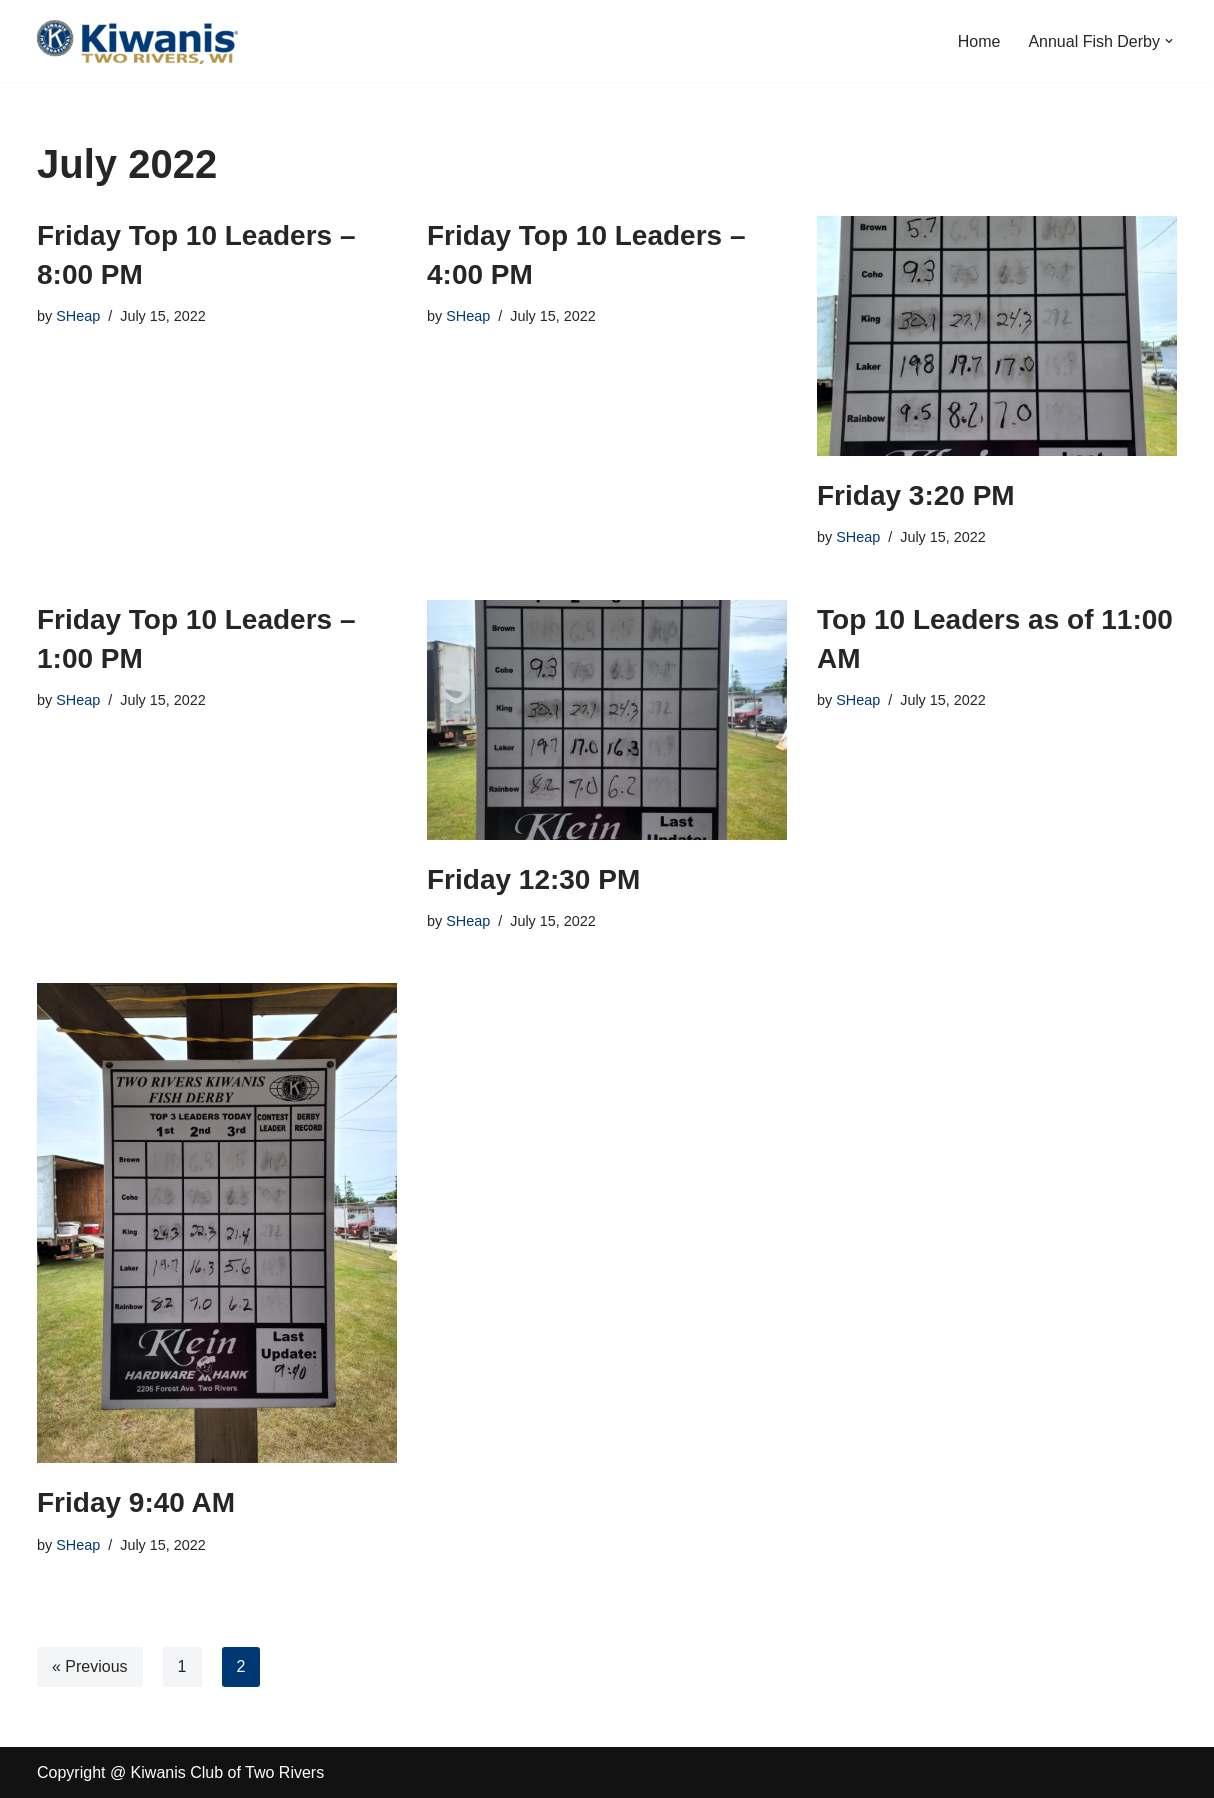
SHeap (78, 316)
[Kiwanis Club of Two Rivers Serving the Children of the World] (137, 41)
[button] (1169, 41)
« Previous (90, 1666)
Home (979, 41)
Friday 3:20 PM (916, 495)
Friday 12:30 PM (533, 879)
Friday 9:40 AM (136, 1502)
